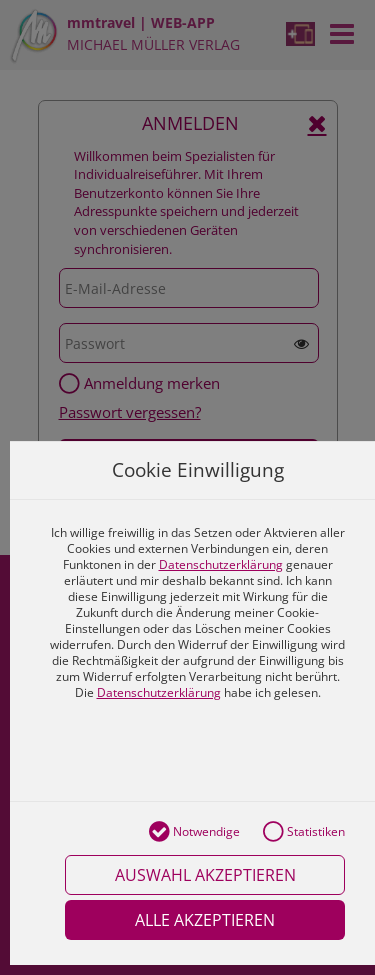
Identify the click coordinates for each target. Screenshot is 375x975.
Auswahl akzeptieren (205, 875)
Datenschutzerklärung (221, 564)
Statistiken (304, 833)
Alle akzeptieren (205, 920)
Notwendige (194, 833)
